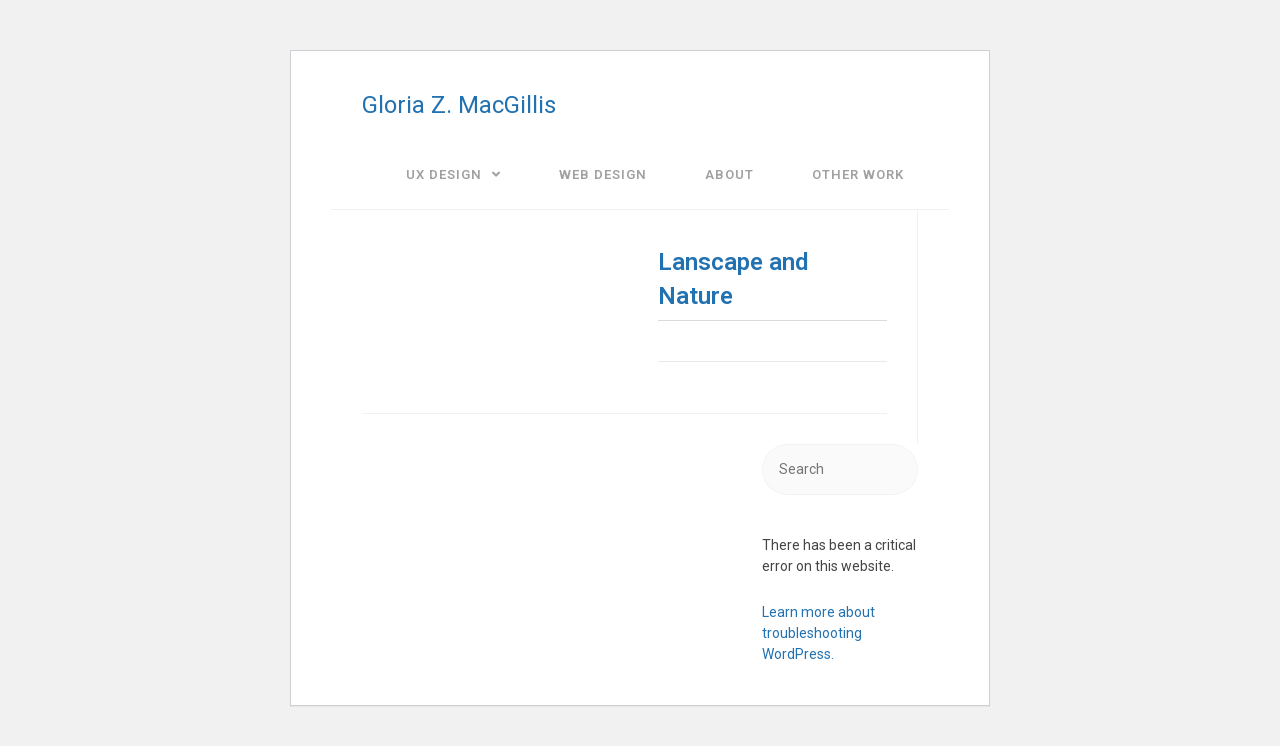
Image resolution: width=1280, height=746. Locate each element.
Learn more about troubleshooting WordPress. (818, 633)
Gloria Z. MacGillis (459, 105)
